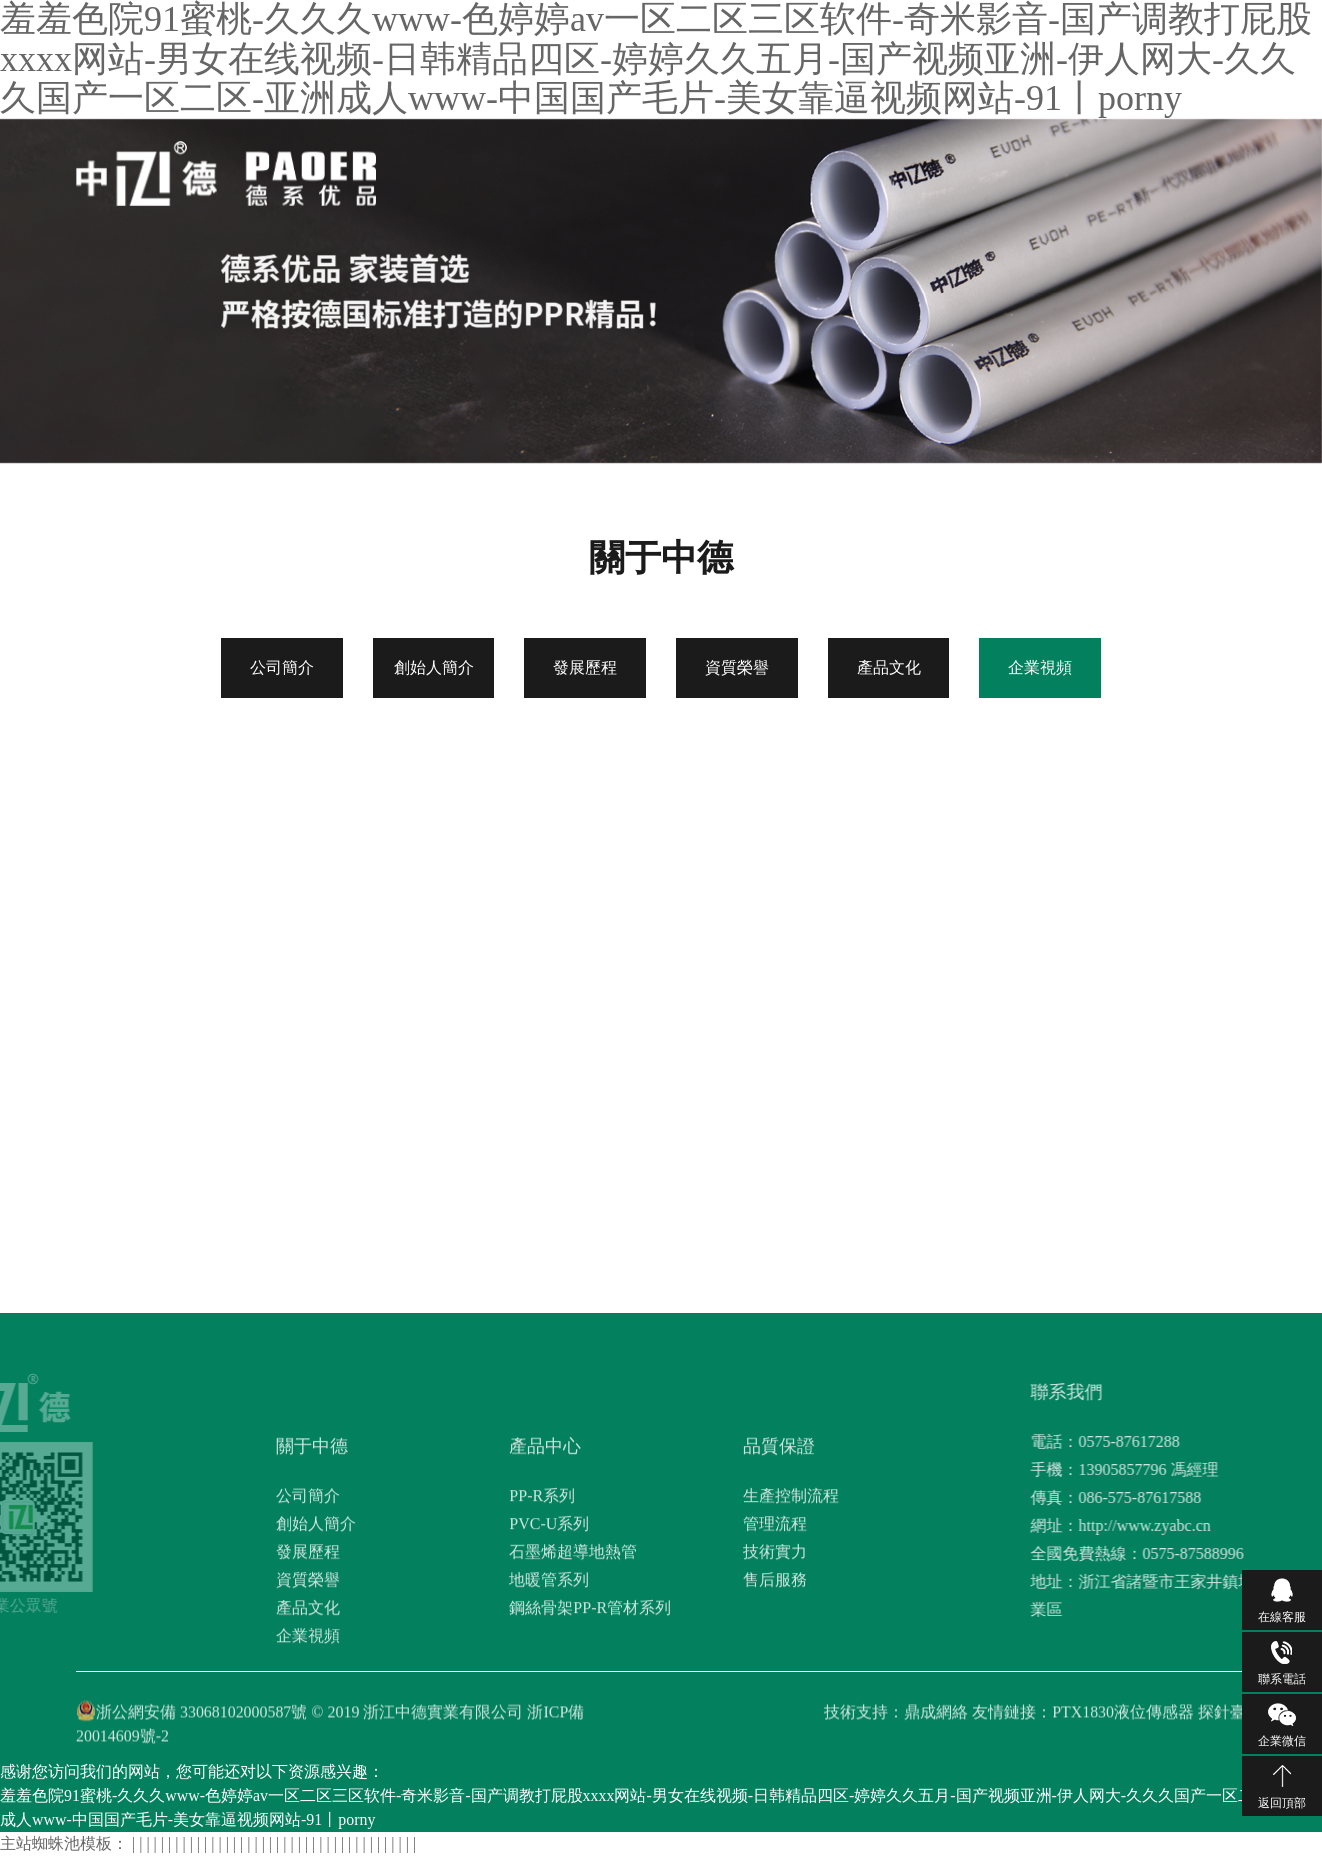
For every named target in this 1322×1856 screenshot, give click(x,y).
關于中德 (623, 168)
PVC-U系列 (549, 1645)
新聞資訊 (860, 168)
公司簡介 (282, 667)
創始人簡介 (434, 667)
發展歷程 (585, 667)
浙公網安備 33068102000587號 (202, 1731)
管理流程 (775, 1645)
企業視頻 (1040, 667)
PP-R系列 (542, 1617)
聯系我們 (1018, 168)
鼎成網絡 (936, 1731)
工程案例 (939, 168)
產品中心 (702, 168)
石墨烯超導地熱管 (573, 1673)
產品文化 (889, 667)
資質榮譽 (737, 667)
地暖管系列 (549, 1701)
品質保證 (781, 168)
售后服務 (775, 1701)
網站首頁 (544, 168)
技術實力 (775, 1673)
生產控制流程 (791, 1617)
